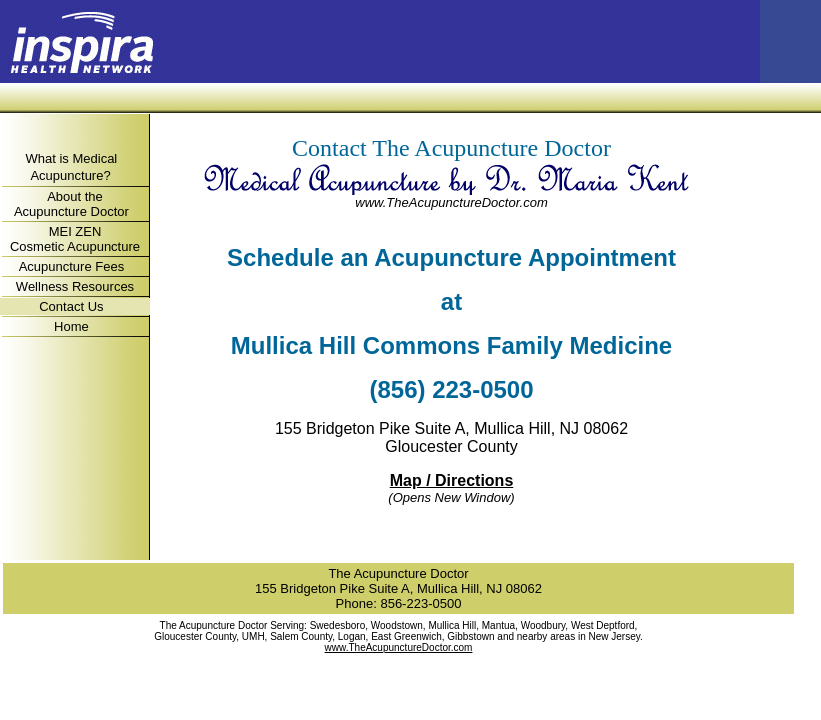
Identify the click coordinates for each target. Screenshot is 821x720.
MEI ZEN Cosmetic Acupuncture (75, 239)
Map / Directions (452, 480)
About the (75, 196)
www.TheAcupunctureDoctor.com (451, 202)
